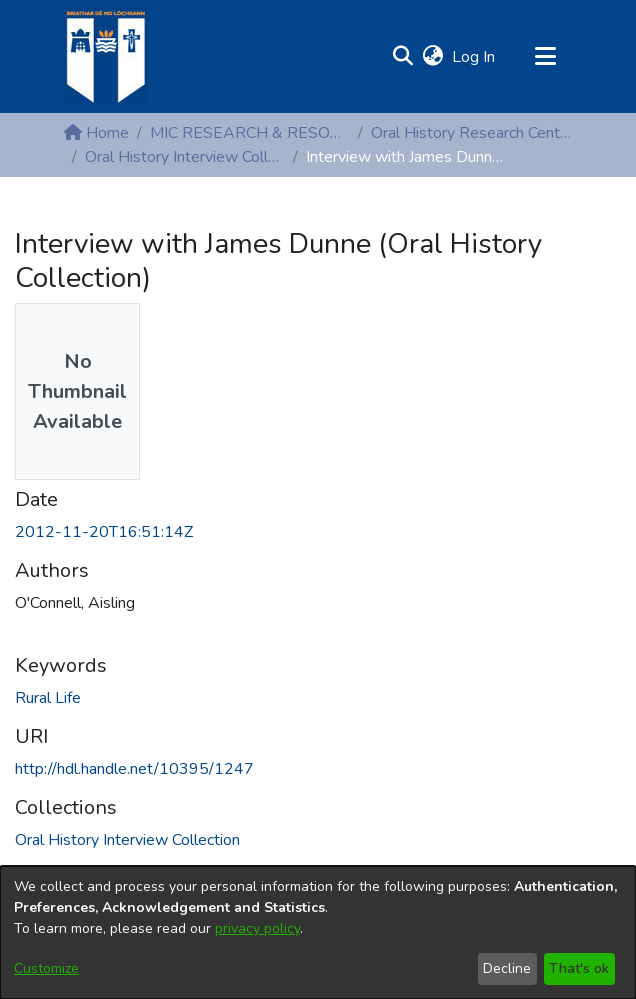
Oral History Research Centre (471, 133)
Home (96, 133)
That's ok (579, 968)
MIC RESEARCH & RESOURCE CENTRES (250, 133)
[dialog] (318, 932)
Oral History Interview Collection (185, 157)
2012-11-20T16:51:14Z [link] (104, 532)
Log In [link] (474, 57)
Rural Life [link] (48, 698)
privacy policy (257, 928)
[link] (127, 840)
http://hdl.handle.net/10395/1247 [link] (134, 769)
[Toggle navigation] (545, 57)
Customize (46, 968)
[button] (402, 57)
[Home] (105, 56)
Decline (507, 968)
